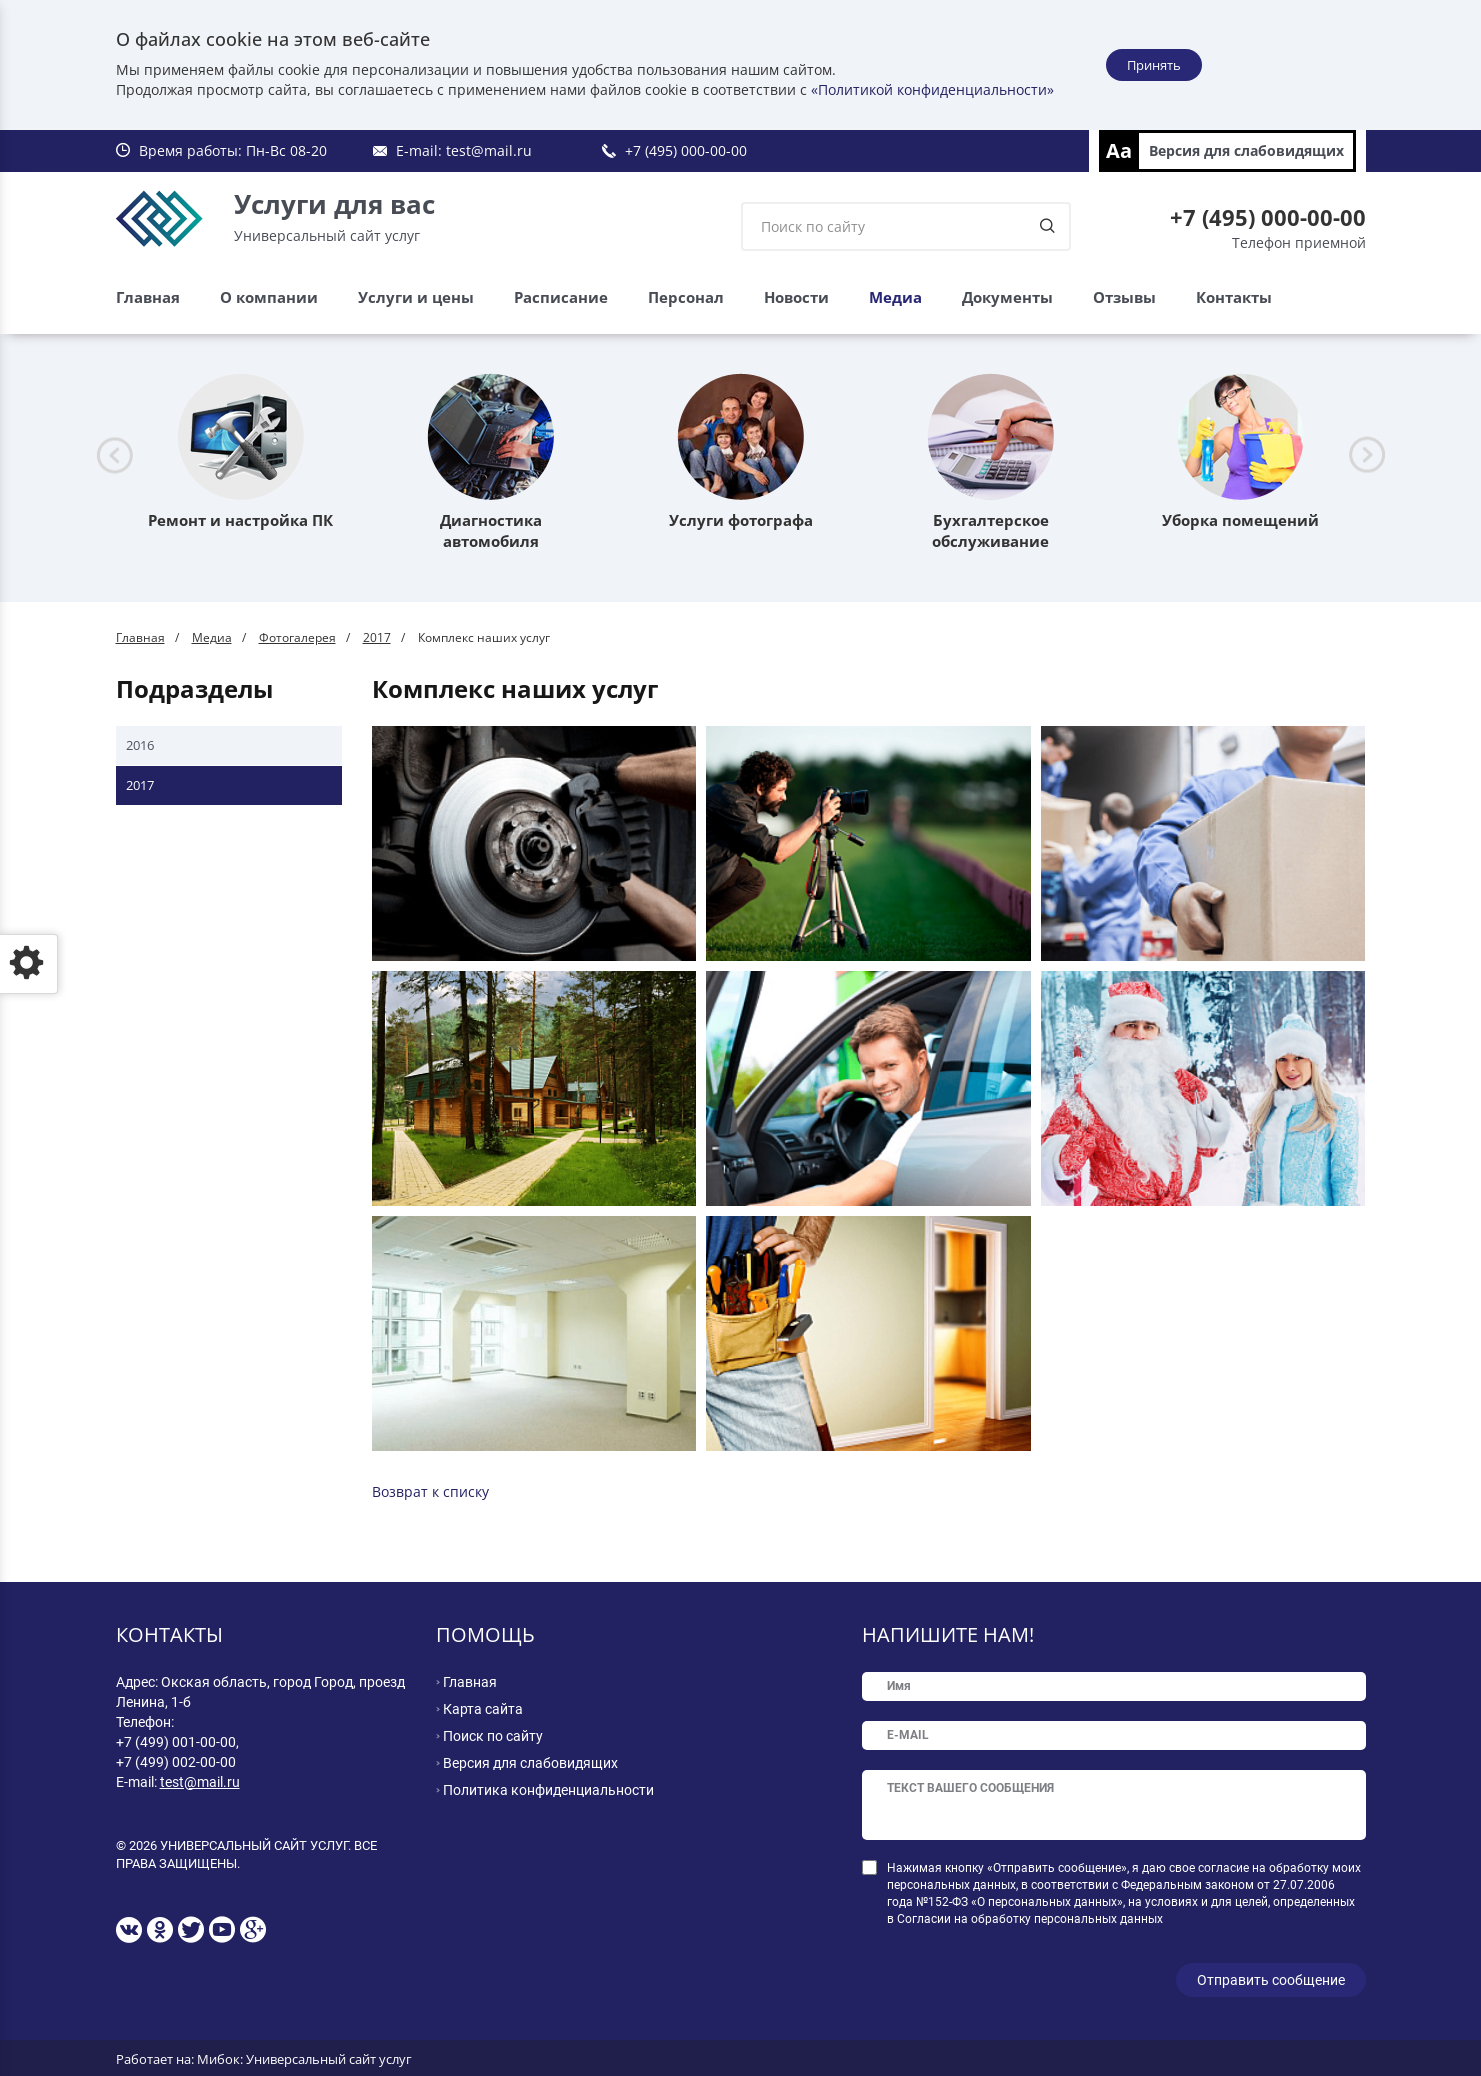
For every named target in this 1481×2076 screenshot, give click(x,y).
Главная (148, 297)
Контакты (1234, 297)
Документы (1007, 297)
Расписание (561, 297)
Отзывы (1124, 297)
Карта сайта (483, 1709)
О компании (269, 297)
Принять (1154, 65)
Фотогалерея (297, 637)
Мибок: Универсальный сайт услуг (304, 2056)
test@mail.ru (489, 150)
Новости (796, 297)
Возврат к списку (430, 1491)
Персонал (686, 297)
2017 (377, 637)
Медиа (895, 297)
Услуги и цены (416, 297)
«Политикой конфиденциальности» (932, 89)
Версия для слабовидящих (1246, 150)
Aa (1119, 150)
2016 (140, 745)
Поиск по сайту (493, 1736)
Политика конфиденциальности (548, 1790)
